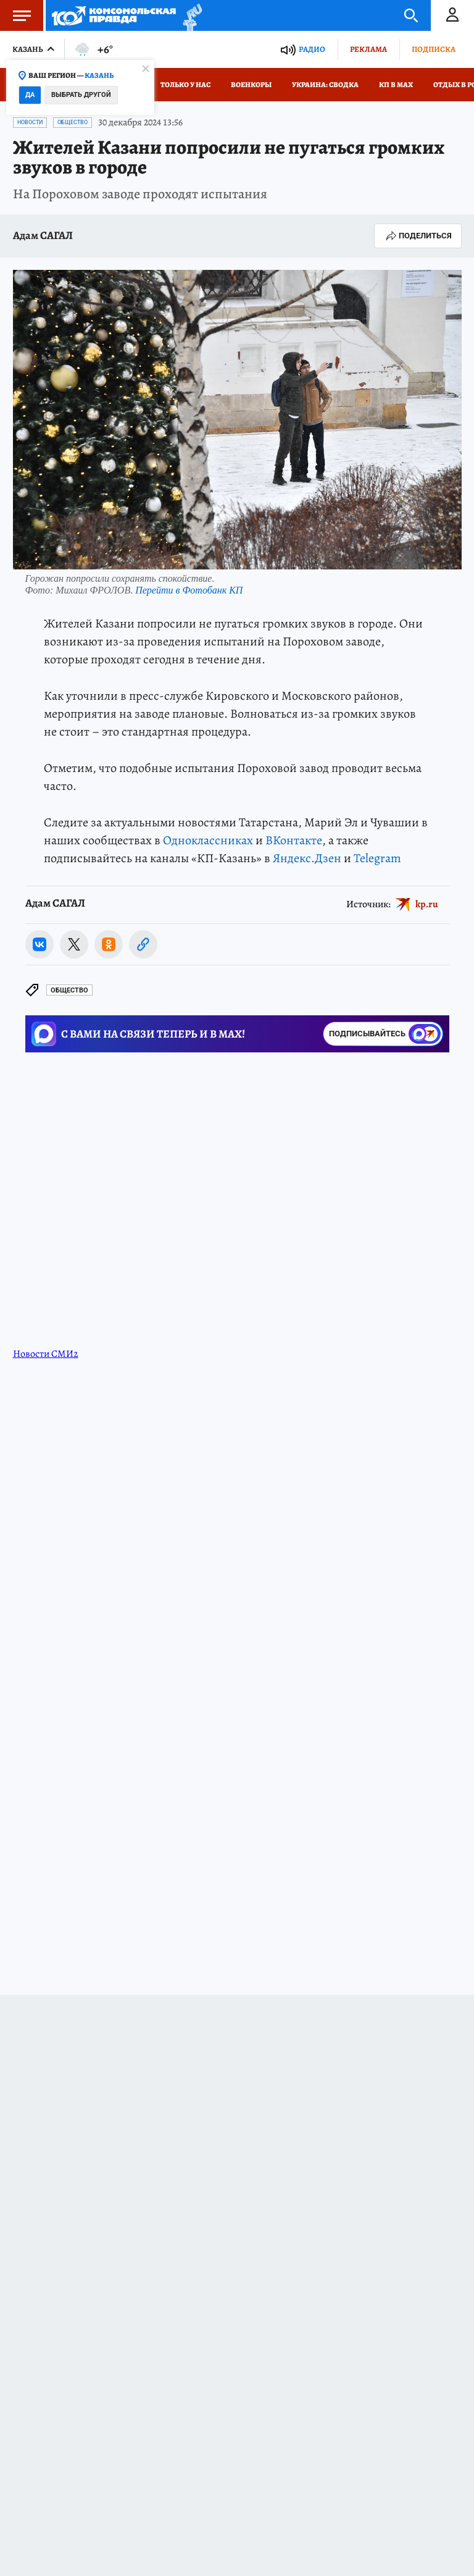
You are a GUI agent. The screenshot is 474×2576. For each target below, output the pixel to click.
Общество (72, 122)
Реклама (368, 49)
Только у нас (185, 85)
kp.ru (426, 903)
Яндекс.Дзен (307, 858)
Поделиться (418, 236)
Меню (15, 15)
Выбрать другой (81, 95)
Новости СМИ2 (45, 1354)
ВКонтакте (293, 840)
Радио (312, 49)
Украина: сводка (325, 85)
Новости (30, 122)
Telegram (377, 858)
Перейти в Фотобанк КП (189, 590)
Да (30, 95)
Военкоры (251, 85)
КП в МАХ (396, 85)
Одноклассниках (208, 840)
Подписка (433, 49)
